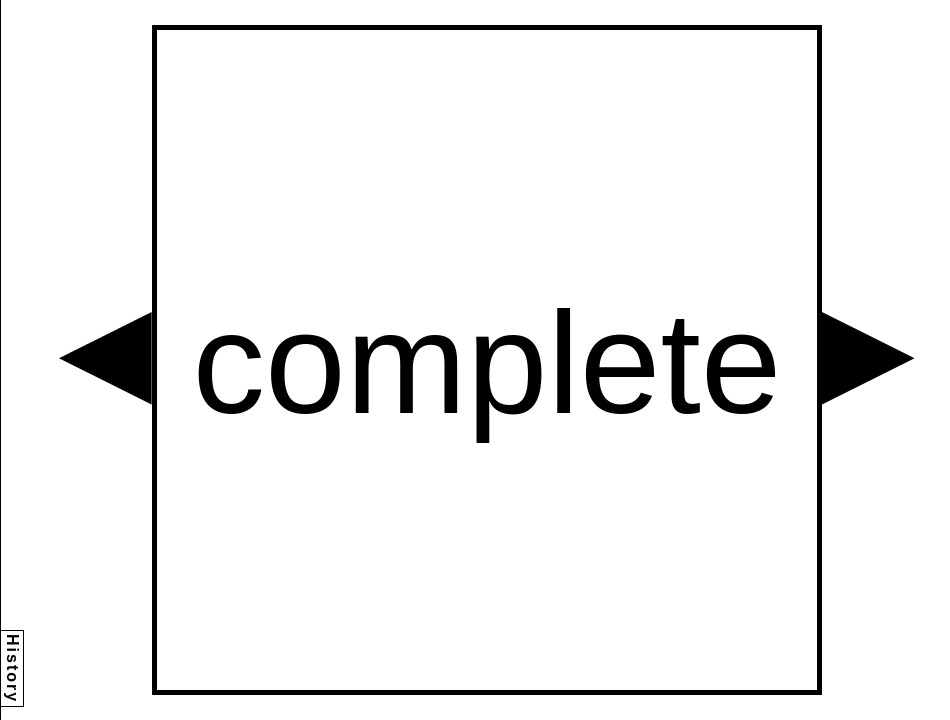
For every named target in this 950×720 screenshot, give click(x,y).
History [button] (12, 668)
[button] (105, 358)
